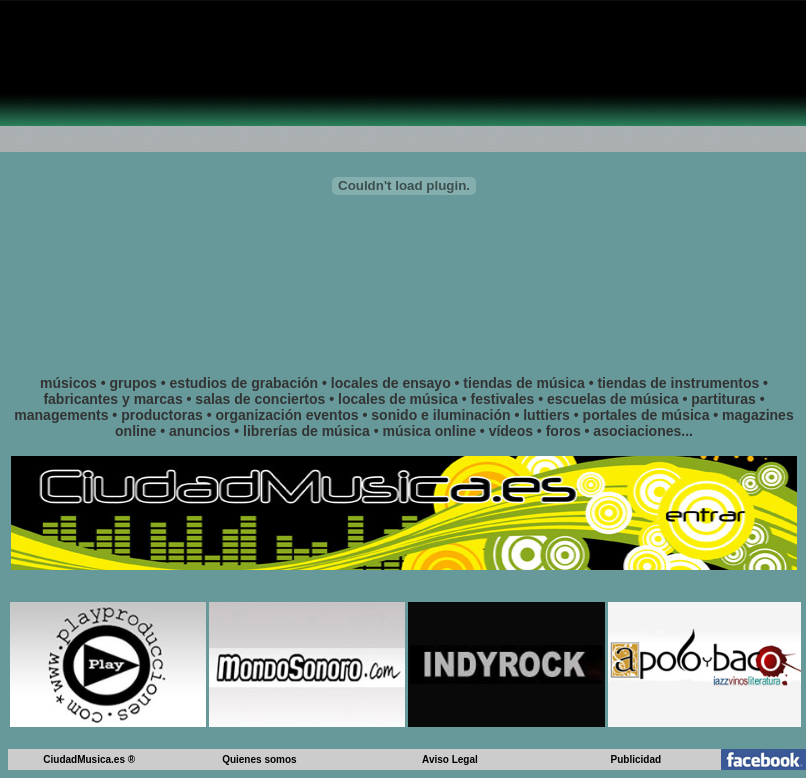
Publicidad (636, 759)
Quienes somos (259, 759)
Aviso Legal (450, 759)
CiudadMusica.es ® (89, 759)
